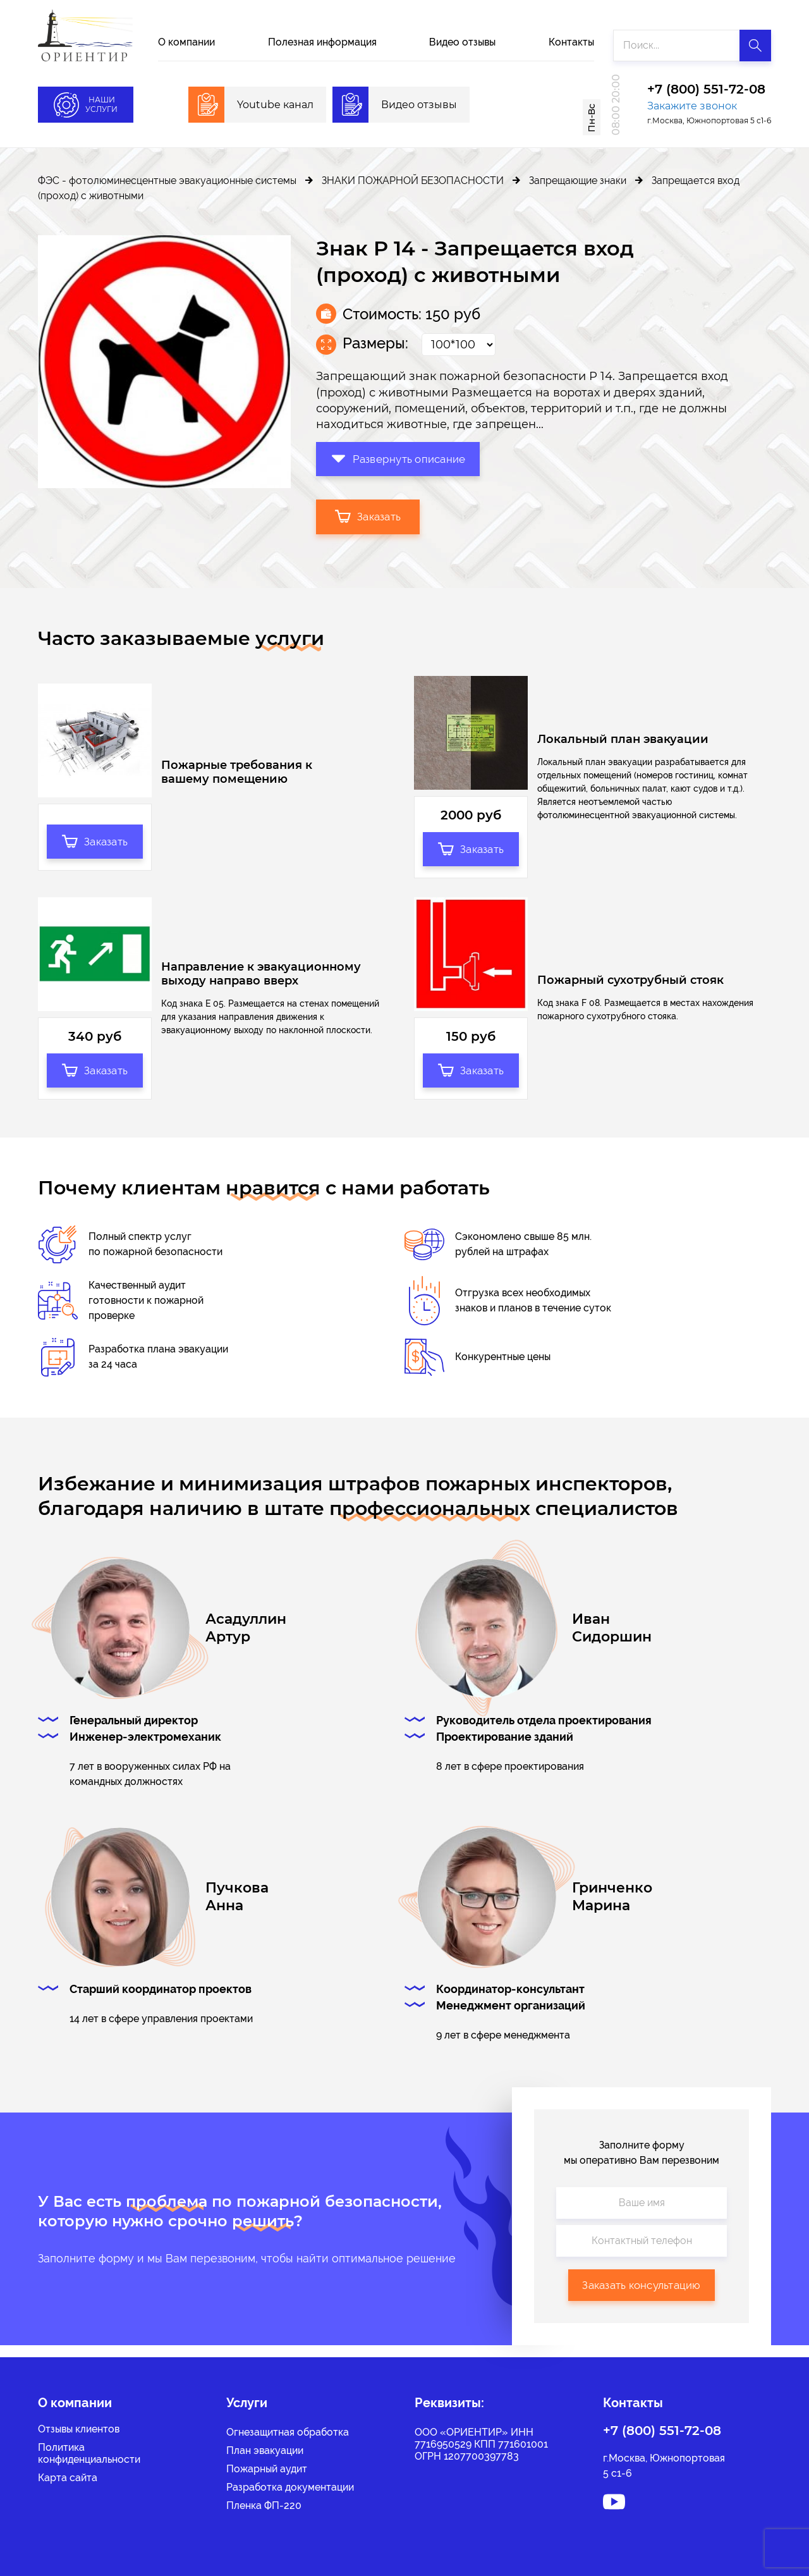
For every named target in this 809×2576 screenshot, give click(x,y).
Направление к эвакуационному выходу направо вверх (261, 980)
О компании (186, 42)
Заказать (369, 515)
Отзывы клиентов (78, 2429)
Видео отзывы (462, 42)
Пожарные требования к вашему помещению (236, 774)
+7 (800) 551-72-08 (706, 90)
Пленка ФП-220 (263, 2505)
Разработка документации (290, 2487)
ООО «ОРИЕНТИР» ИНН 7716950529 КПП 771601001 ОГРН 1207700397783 (481, 2444)
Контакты (571, 42)
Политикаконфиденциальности (89, 2453)
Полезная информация (322, 42)
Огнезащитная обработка (287, 2432)
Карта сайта (67, 2478)
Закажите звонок (692, 106)
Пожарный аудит (266, 2469)
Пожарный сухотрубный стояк (630, 987)
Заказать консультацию (641, 2295)
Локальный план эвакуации (623, 740)
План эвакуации (264, 2450)
